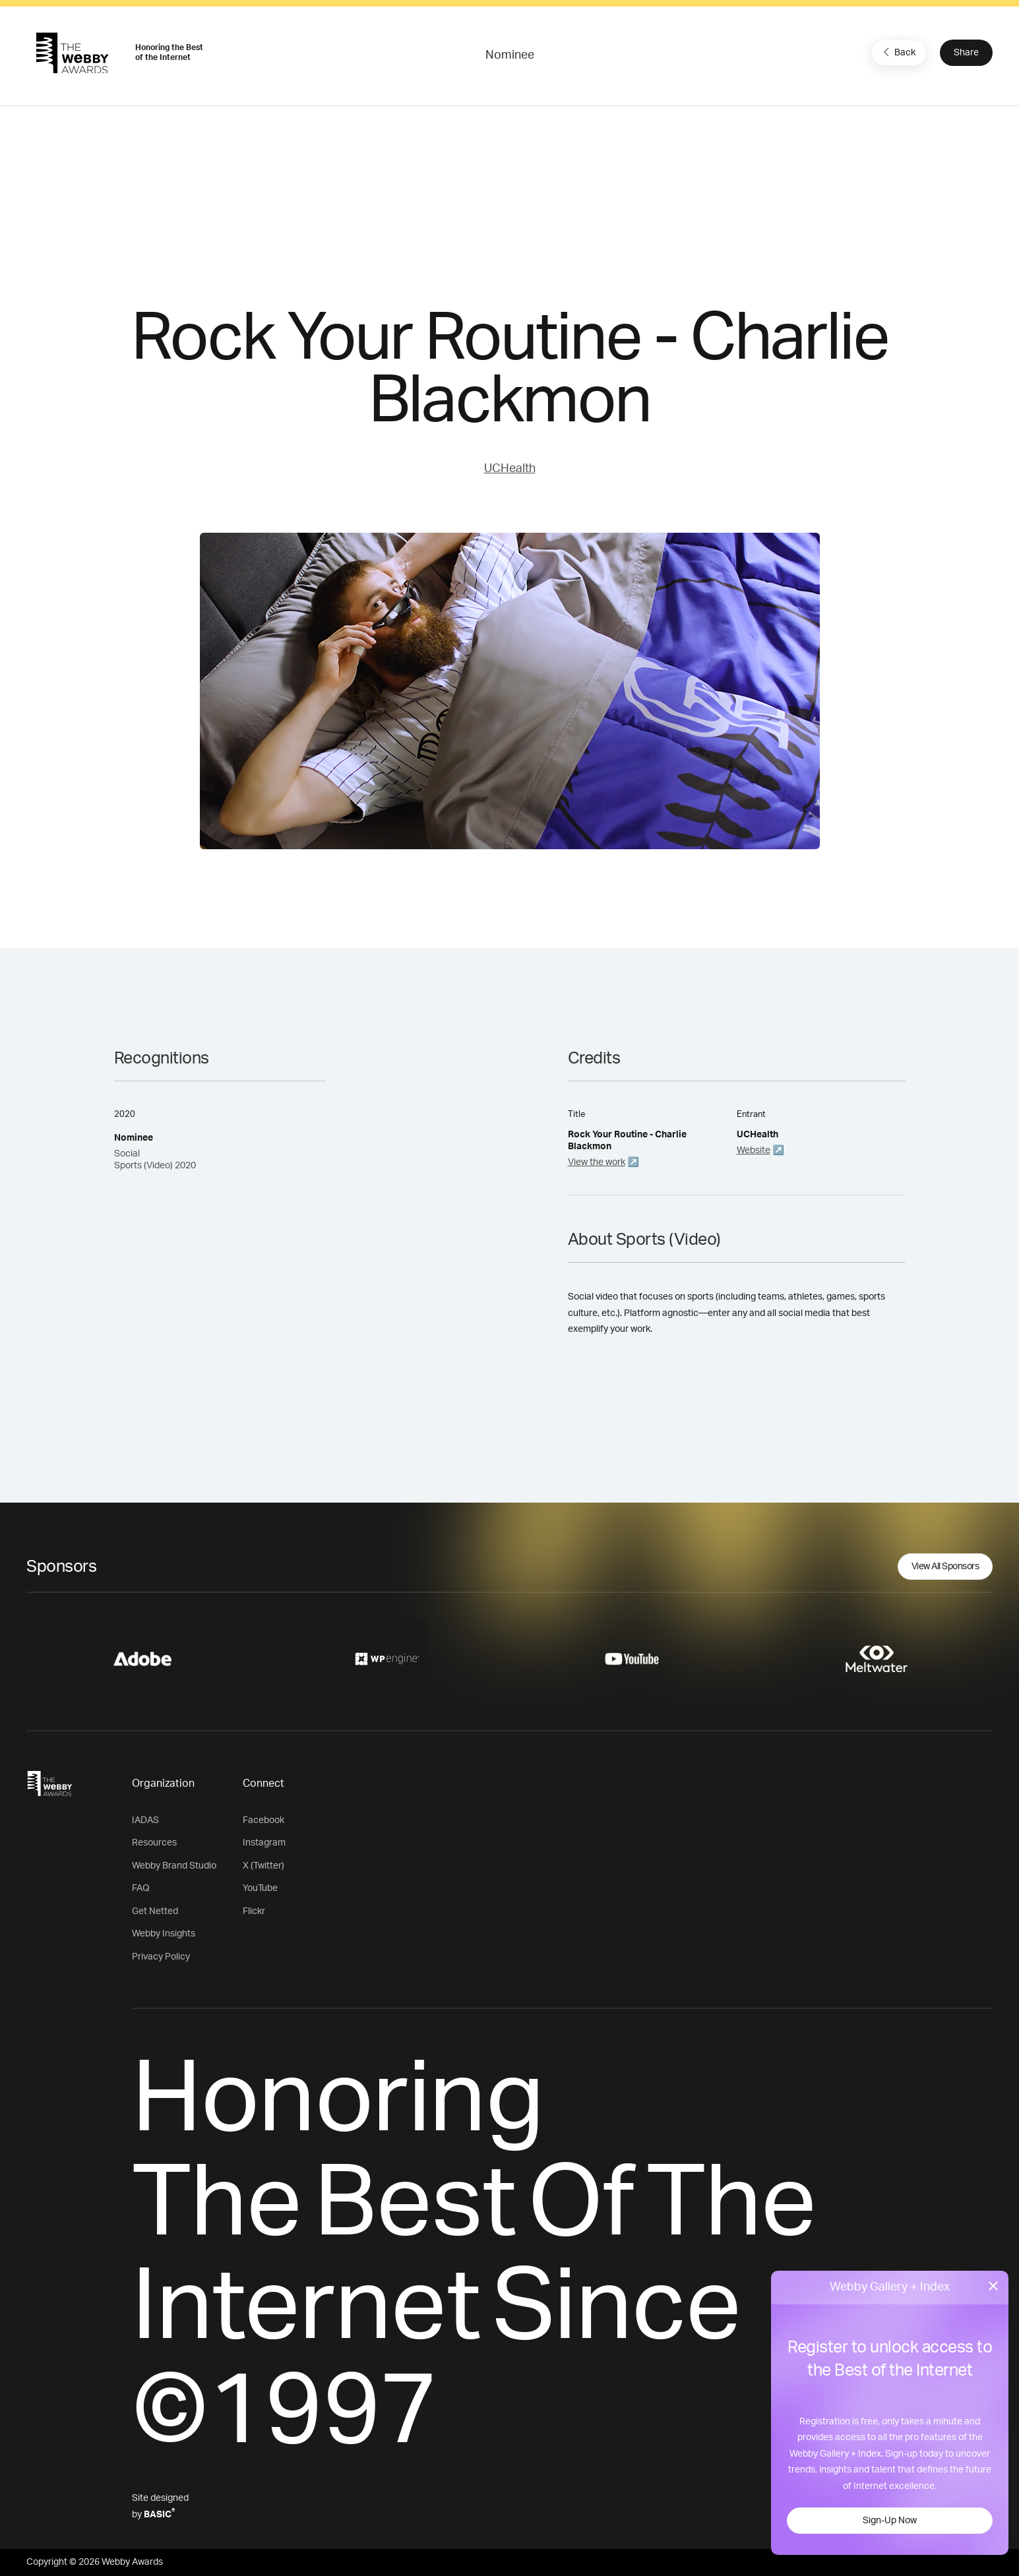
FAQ (141, 1888)
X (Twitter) (263, 1866)
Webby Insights (163, 1933)
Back (897, 52)
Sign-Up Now (890, 2520)
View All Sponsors (945, 1566)
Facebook (263, 1820)
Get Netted (155, 1911)
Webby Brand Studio (174, 1866)
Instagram (264, 1842)
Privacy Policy (161, 1957)
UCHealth (510, 469)
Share (966, 52)
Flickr (254, 1911)
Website (753, 1150)
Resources (154, 1842)
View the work (596, 1162)
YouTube (260, 1888)
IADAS (145, 1820)
